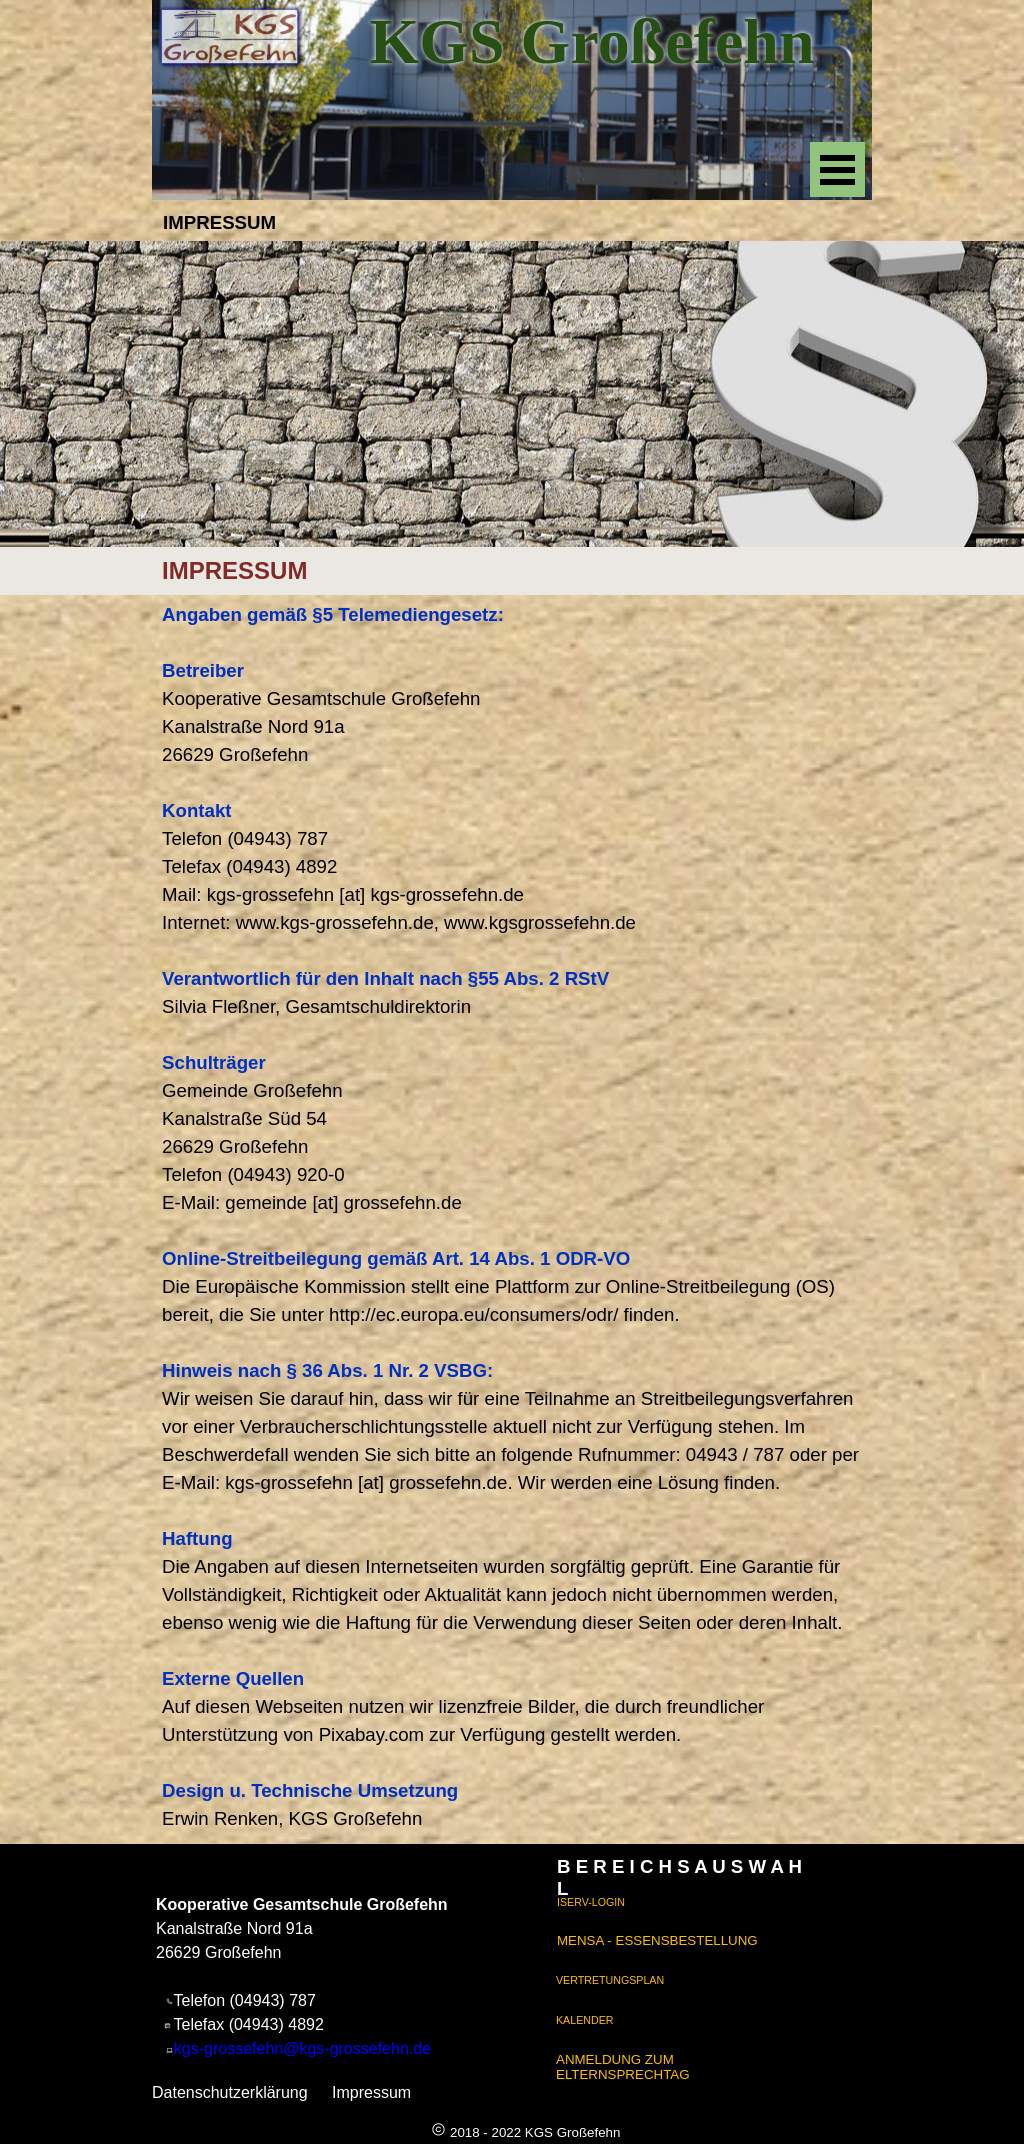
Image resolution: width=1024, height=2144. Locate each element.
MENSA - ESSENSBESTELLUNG (657, 1940)
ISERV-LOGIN (591, 1902)
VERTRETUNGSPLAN (610, 1980)
